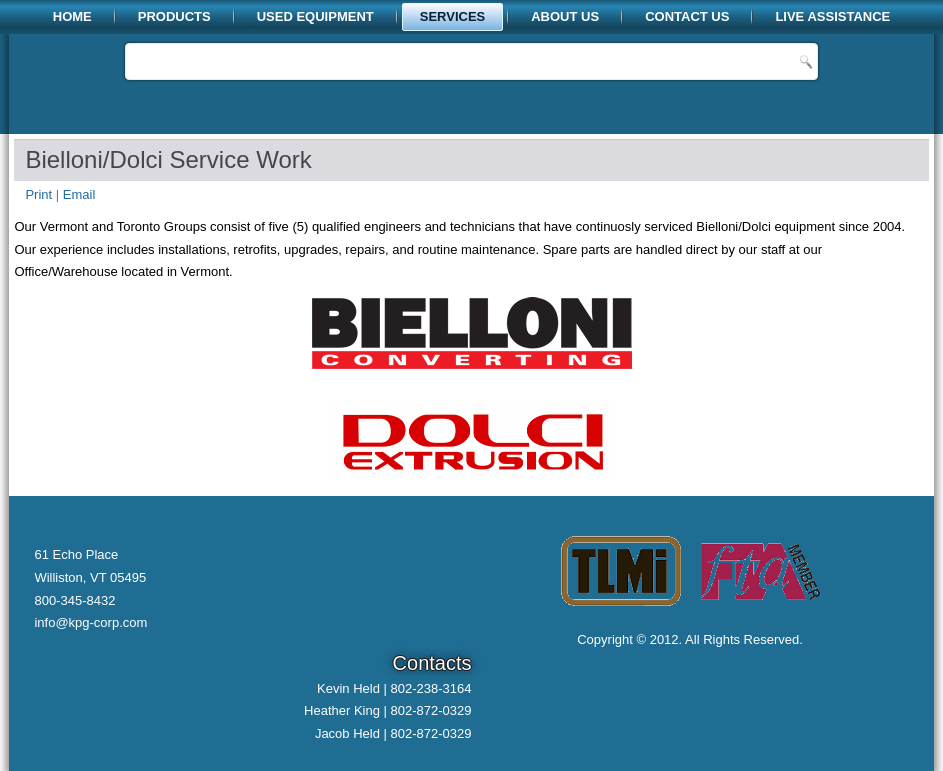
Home (72, 16)
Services (453, 16)
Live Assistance (832, 16)
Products (174, 16)
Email (79, 194)
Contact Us (687, 16)
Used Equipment (315, 16)
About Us (565, 16)
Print (40, 194)
